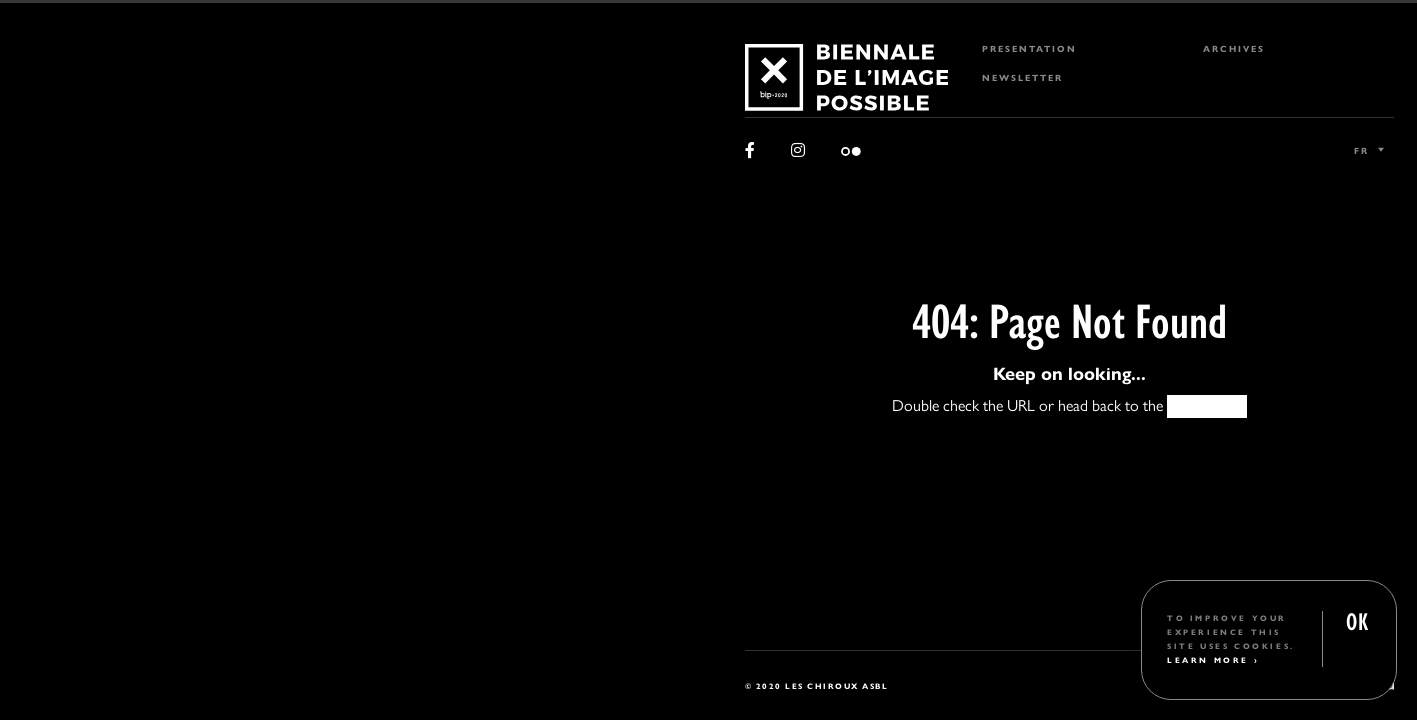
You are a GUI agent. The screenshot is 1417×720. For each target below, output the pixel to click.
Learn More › (1213, 659)
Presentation (1029, 48)
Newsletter (1022, 77)
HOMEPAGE (1207, 405)
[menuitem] (1070, 48)
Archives (1234, 48)
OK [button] (1357, 619)
